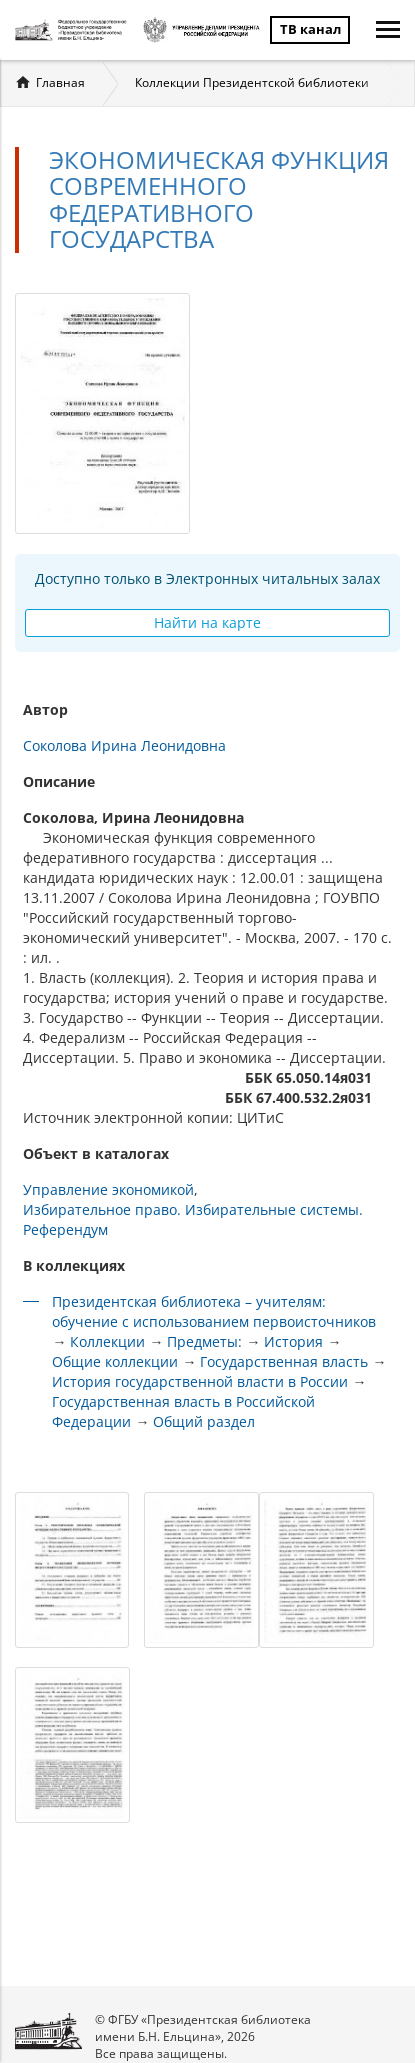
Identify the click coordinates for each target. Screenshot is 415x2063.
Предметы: (204, 1341)
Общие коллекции (115, 1361)
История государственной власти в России (200, 1381)
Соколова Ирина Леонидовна (124, 745)
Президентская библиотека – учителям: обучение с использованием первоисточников (214, 1311)
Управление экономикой (108, 1189)
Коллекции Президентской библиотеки (252, 82)
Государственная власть (284, 1361)
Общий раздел (204, 1421)
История (293, 1341)
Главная (60, 82)
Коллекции (107, 1341)
